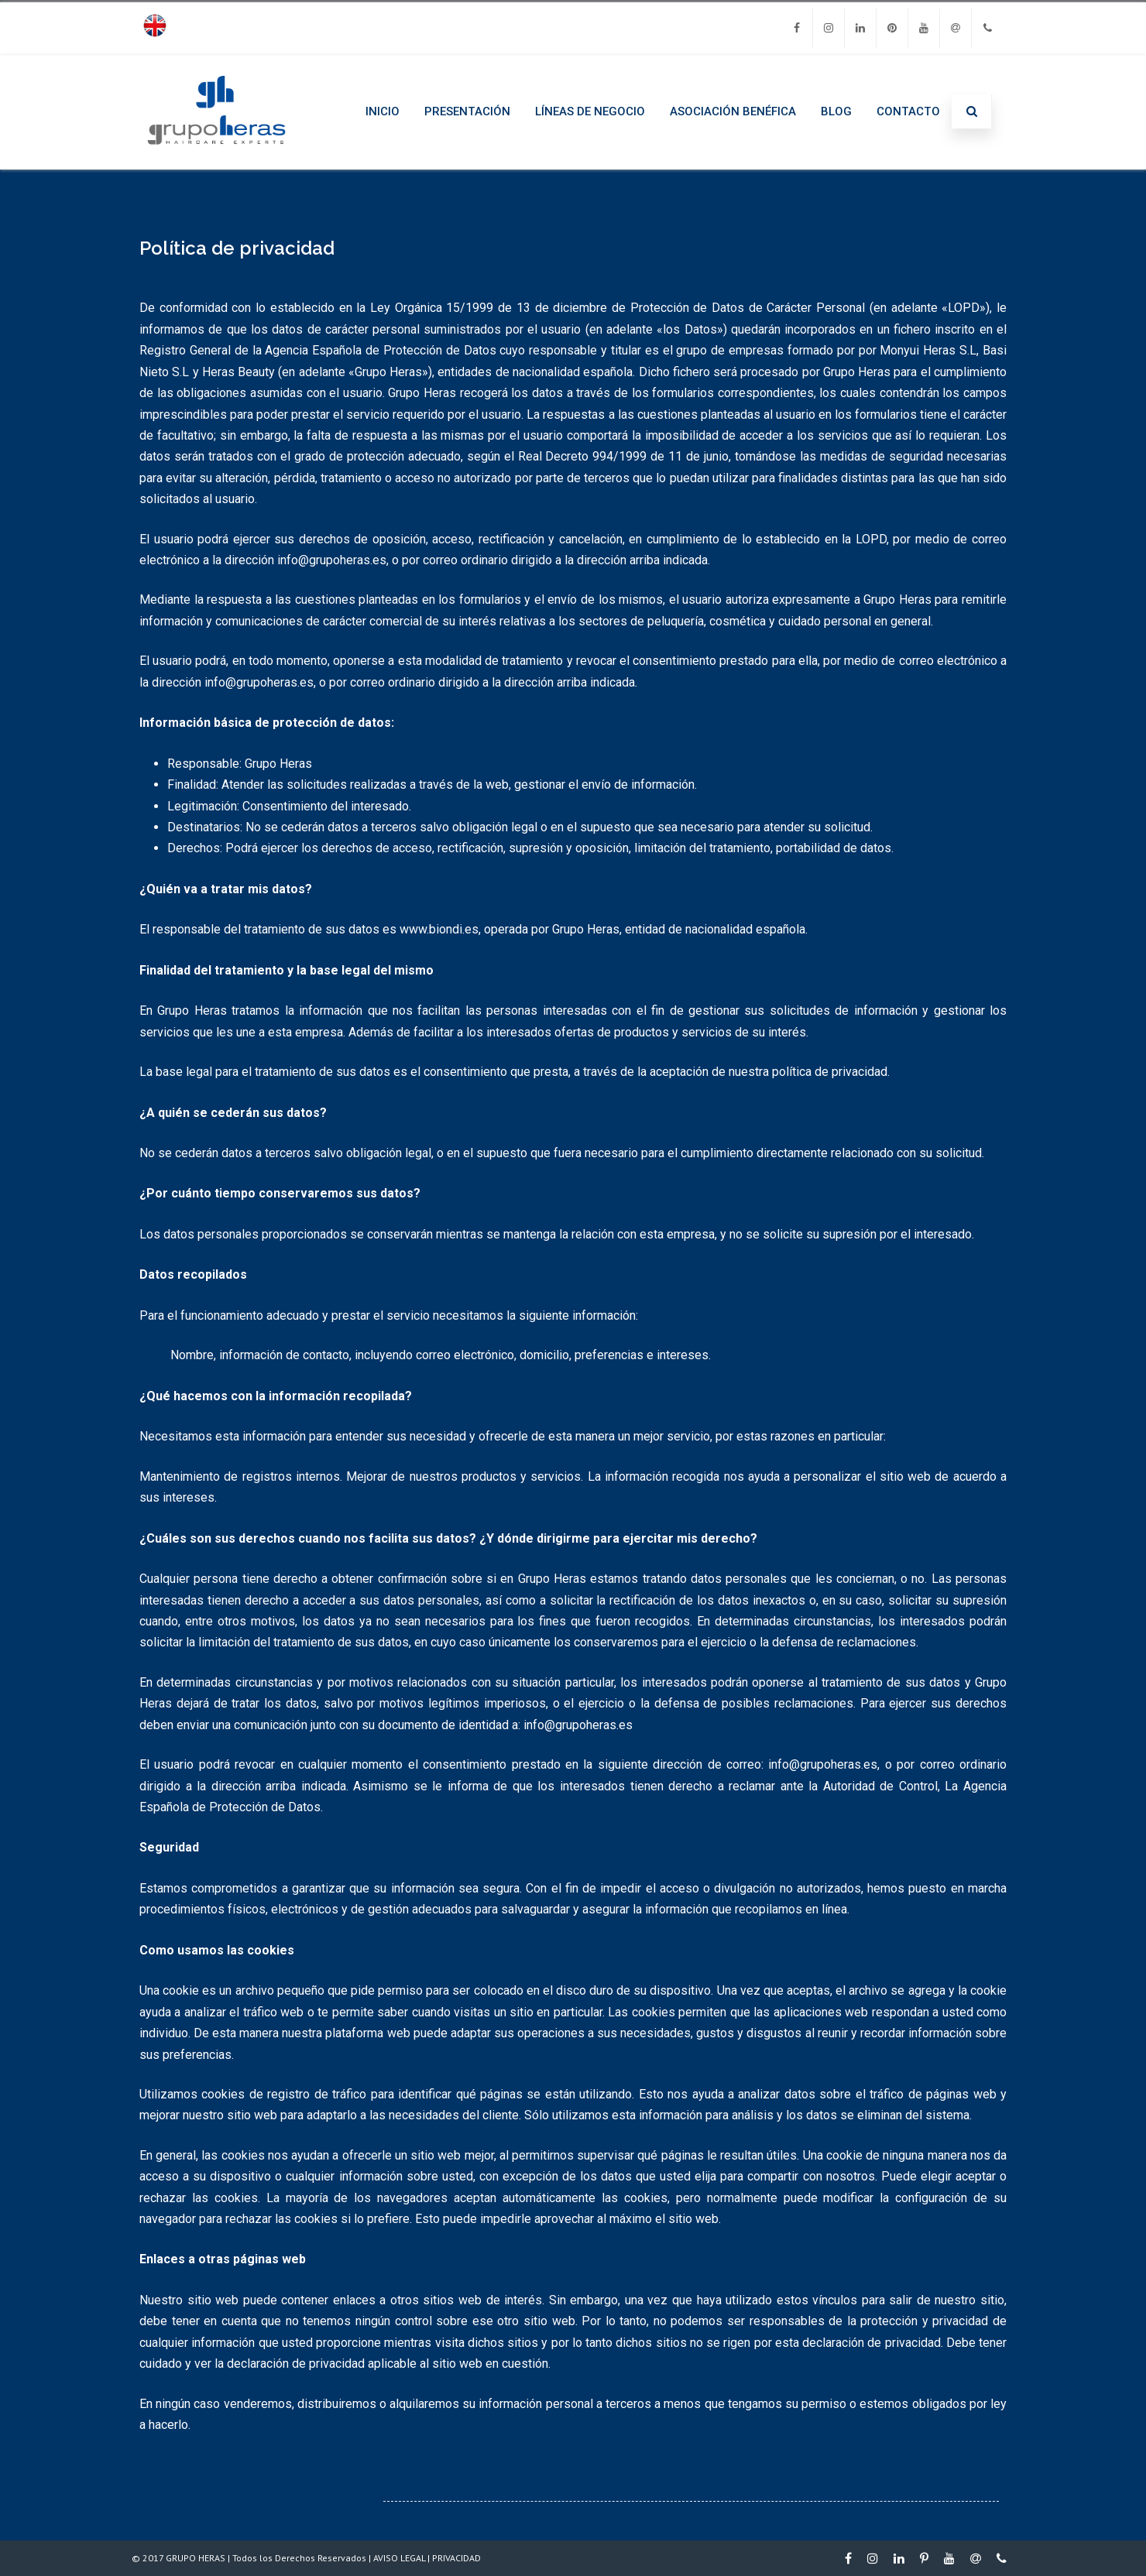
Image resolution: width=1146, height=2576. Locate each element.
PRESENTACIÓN (467, 111)
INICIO (382, 111)
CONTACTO (908, 111)
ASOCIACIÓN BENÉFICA (733, 111)
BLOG (836, 111)
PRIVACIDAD (456, 2558)
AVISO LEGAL (399, 2558)
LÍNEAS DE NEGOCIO (590, 111)
